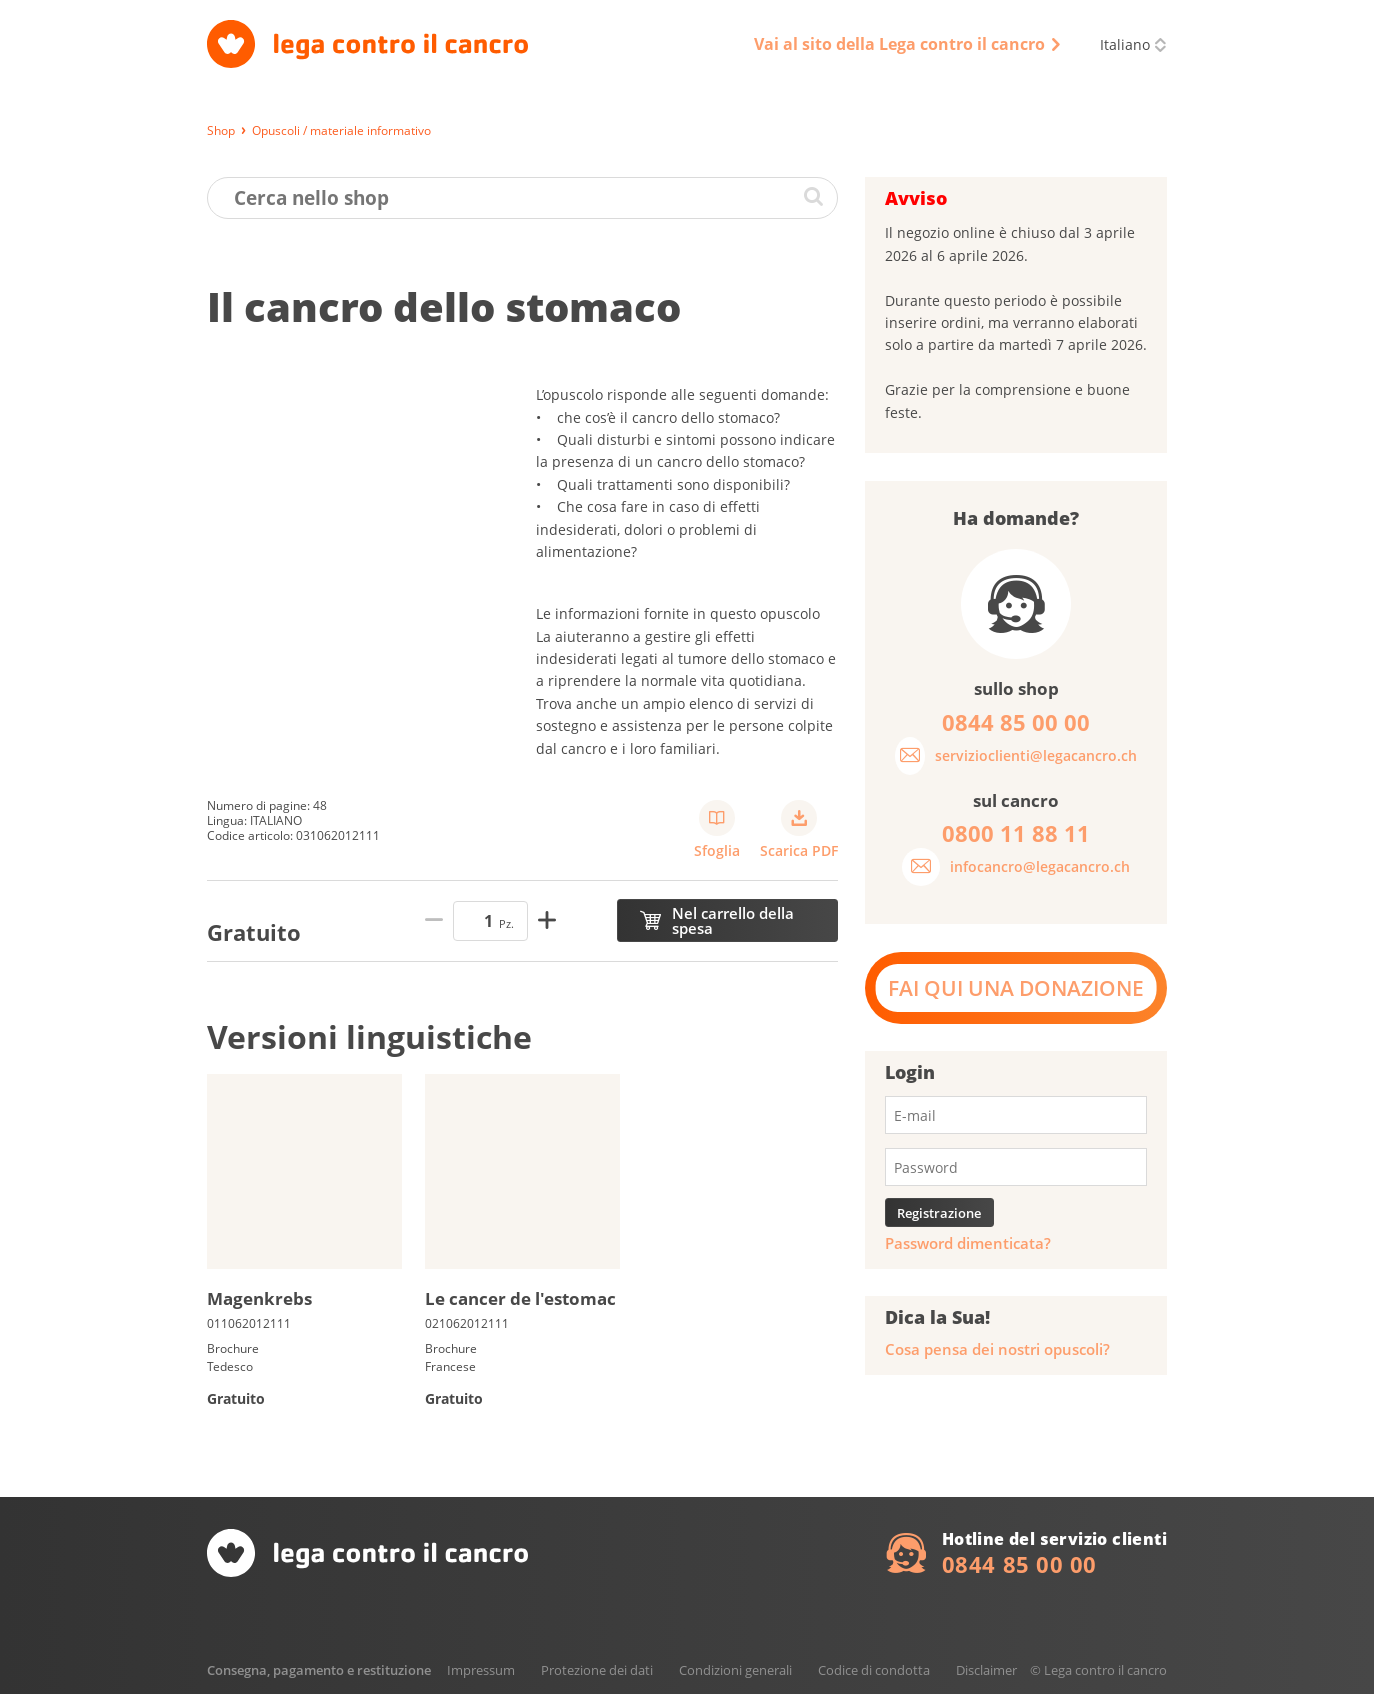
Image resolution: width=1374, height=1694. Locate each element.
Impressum (481, 1670)
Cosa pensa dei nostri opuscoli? (997, 1349)
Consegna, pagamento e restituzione (319, 1670)
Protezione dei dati (597, 1670)
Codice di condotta (874, 1670)
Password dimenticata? (968, 1243)
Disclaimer (986, 1670)
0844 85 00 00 (1019, 1564)
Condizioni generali (735, 1670)
